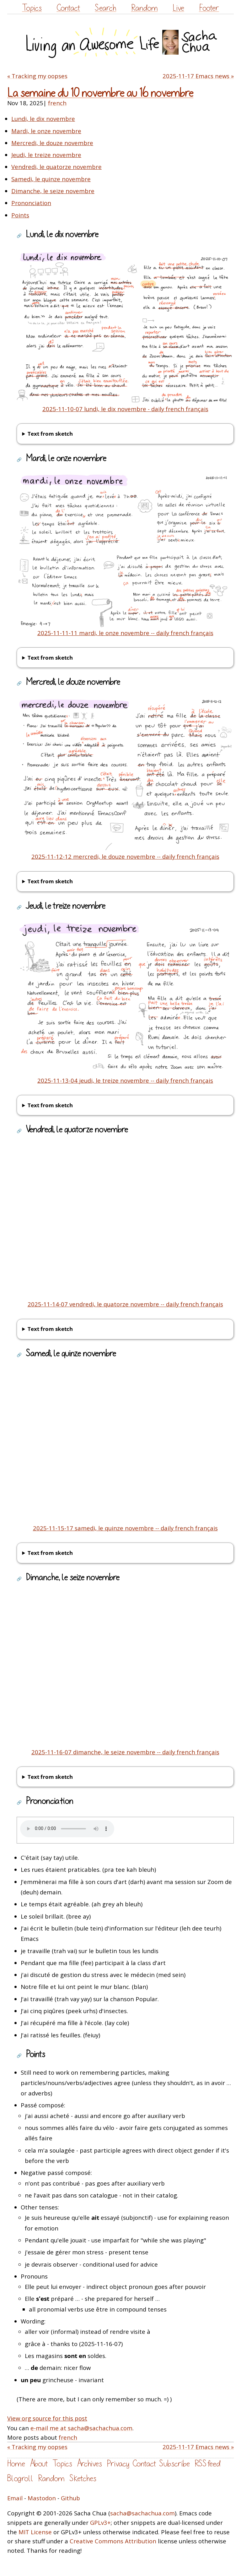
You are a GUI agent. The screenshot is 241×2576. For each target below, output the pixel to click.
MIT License (35, 2532)
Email (15, 2498)
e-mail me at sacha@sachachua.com (81, 2428)
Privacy (118, 2463)
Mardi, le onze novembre (46, 131)
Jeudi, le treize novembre (46, 155)
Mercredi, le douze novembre (52, 143)
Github (70, 2498)
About (39, 2463)
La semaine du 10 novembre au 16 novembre (100, 93)
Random (144, 8)
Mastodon (42, 2498)
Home (16, 2463)
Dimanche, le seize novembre (52, 191)
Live (178, 8)
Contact (68, 8)
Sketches (82, 2478)
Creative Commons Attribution (113, 2541)
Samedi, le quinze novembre (51, 179)
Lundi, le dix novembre (43, 119)
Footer (209, 8)
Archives (89, 2463)
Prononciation (31, 203)
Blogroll (20, 2478)
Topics (32, 8)
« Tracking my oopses (37, 76)
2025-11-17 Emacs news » (198, 76)
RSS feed (207, 2463)
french (57, 103)
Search (105, 8)
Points (20, 215)
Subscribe (174, 2463)
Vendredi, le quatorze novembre (56, 167)
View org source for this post (47, 2418)
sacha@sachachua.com (142, 2513)
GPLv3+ (100, 2522)
